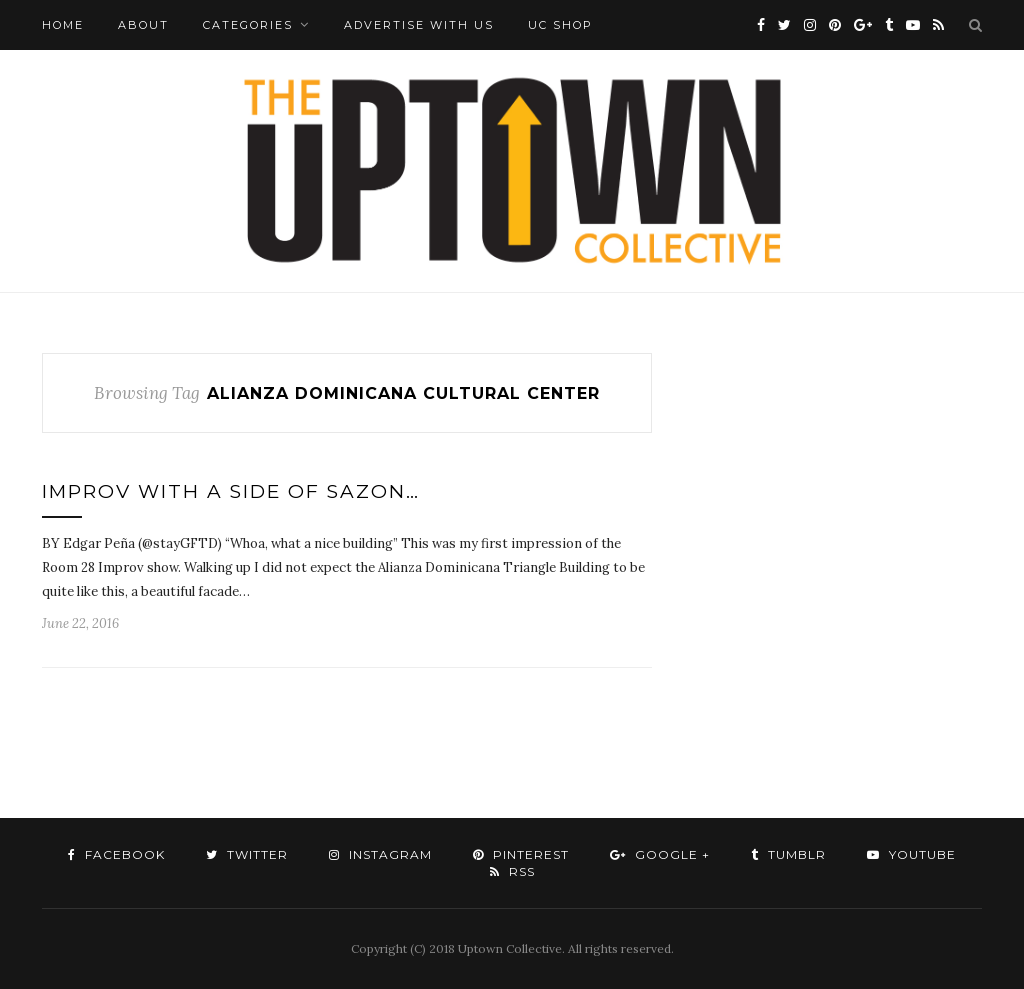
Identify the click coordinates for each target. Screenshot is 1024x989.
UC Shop (560, 25)
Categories (248, 25)
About (143, 25)
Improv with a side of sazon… (231, 491)
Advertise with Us (419, 25)
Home (63, 25)
